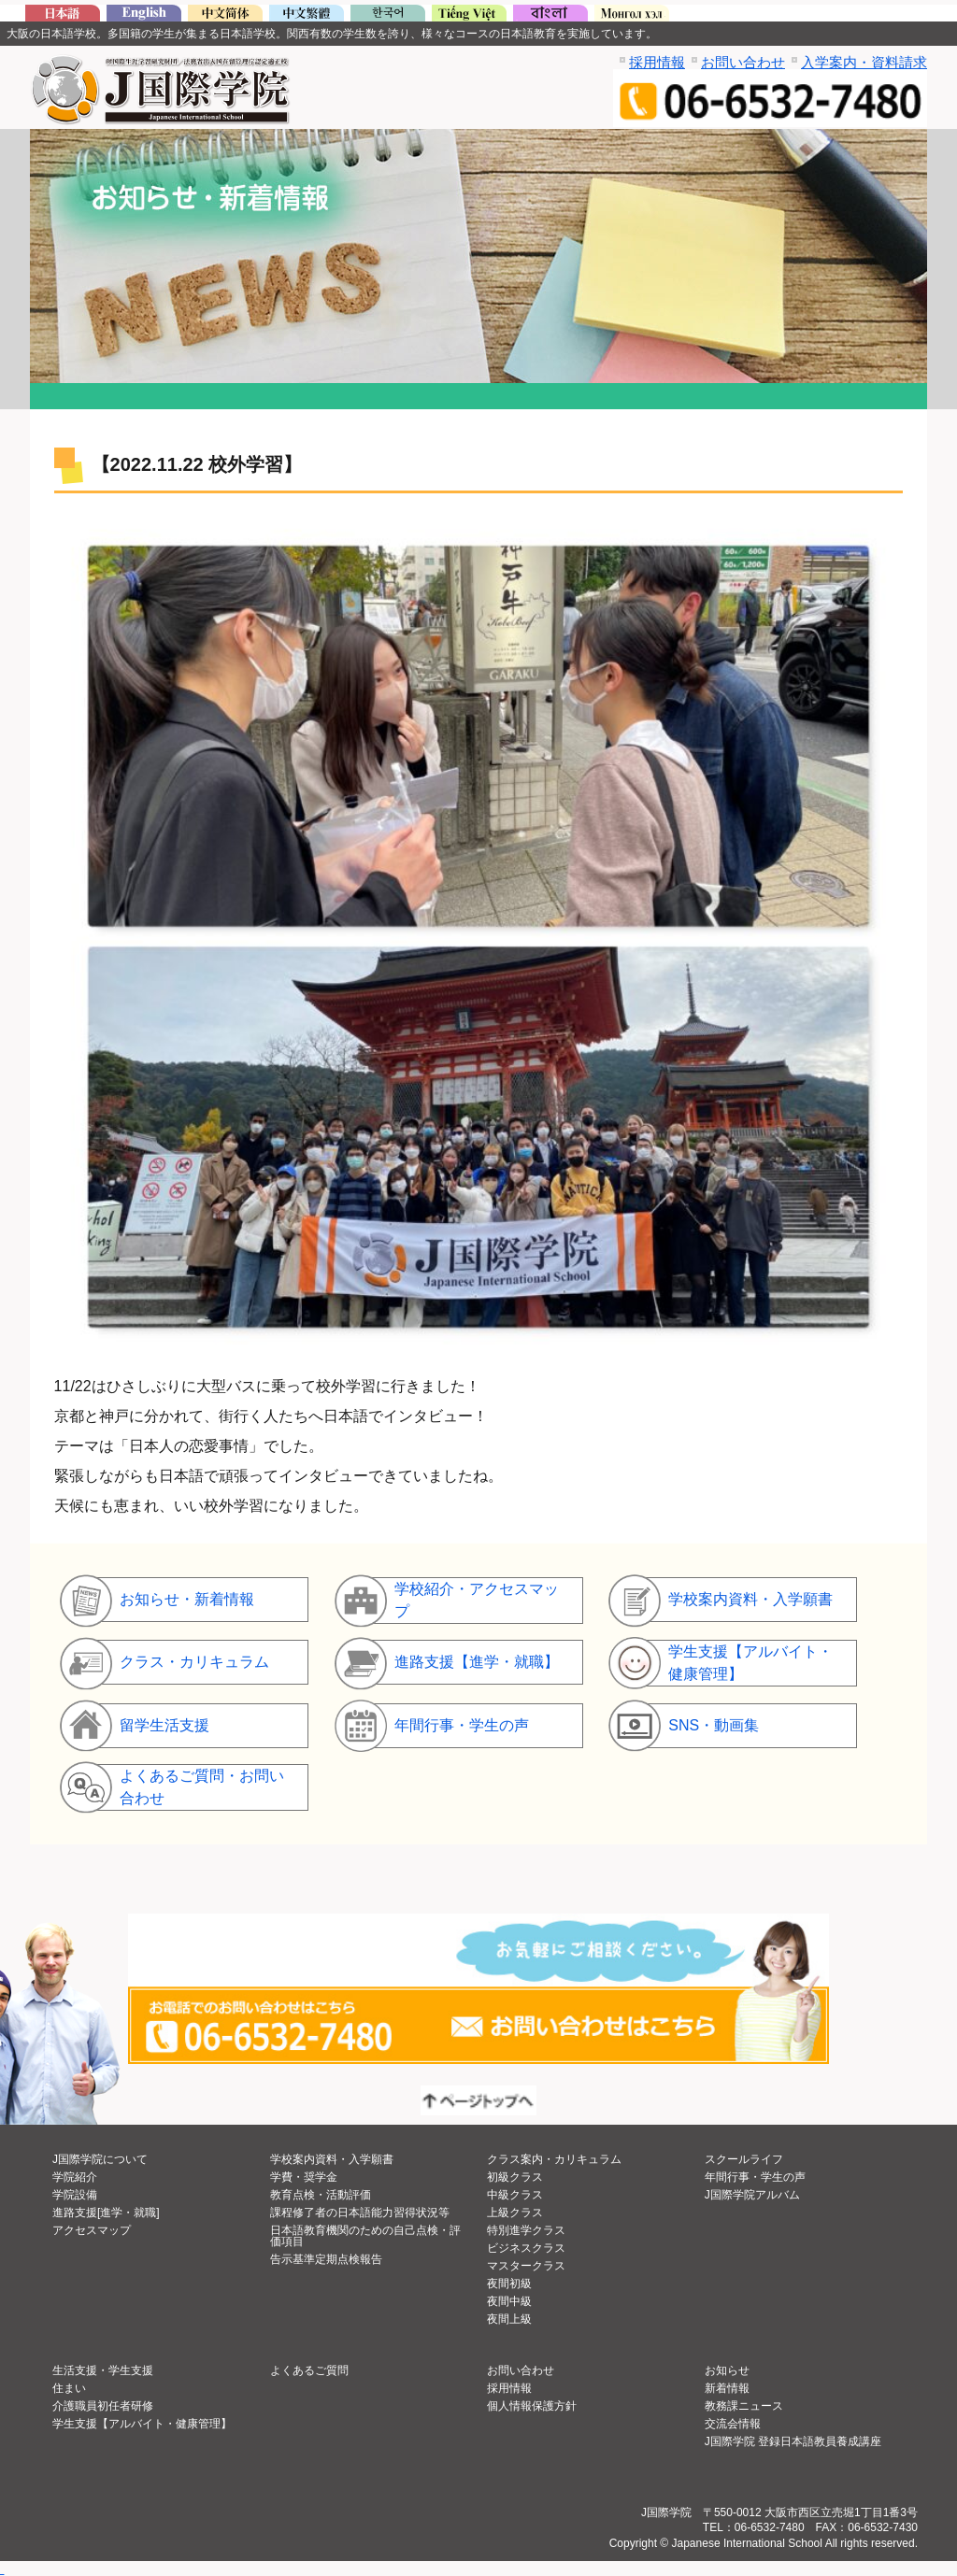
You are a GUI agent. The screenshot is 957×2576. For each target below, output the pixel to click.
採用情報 (657, 62)
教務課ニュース (744, 2405)
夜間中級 (509, 2301)
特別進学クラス (526, 2230)
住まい (69, 2388)
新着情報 (727, 2388)
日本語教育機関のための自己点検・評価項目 (365, 2236)
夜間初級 (509, 2283)
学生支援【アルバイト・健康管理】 (142, 2423)
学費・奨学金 (303, 2177)
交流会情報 (733, 2423)
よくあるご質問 (309, 2370)
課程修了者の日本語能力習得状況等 (360, 2212)
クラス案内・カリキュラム (554, 2159)
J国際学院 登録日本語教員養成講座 (793, 2441)
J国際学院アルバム (752, 2194)
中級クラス (515, 2194)
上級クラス (515, 2212)
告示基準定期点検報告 (326, 2259)
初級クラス (515, 2177)
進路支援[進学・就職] (106, 2212)
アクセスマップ (91, 2230)
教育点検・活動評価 (320, 2194)
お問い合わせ (743, 62)
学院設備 (74, 2194)
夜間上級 (509, 2319)
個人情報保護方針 (532, 2405)
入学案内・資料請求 (864, 62)
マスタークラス (526, 2265)
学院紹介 (74, 2177)
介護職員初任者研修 (102, 2405)
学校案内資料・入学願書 (331, 2159)
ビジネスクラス (526, 2248)
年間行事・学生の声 (755, 2177)
